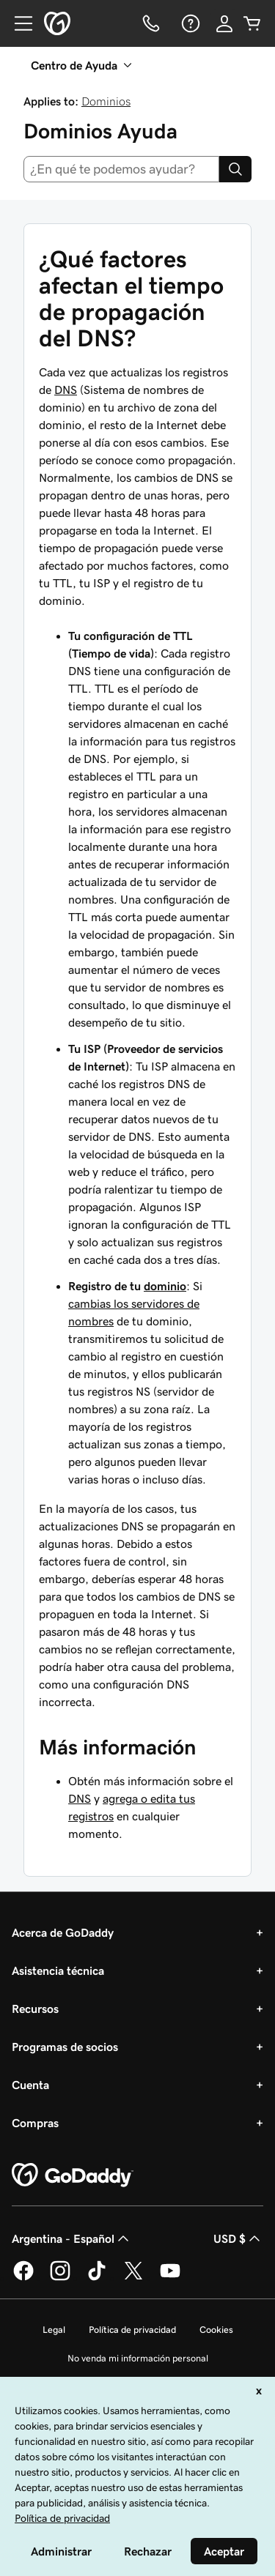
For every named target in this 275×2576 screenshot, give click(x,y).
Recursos (35, 2008)
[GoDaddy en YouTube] (170, 2278)
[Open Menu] (17, 23)
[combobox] (121, 169)
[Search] (235, 169)
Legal (54, 2329)
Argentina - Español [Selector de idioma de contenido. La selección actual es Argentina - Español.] (72, 2238)
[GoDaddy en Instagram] (60, 2278)
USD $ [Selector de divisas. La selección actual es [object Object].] (238, 2238)
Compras (35, 2123)
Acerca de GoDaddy (63, 1932)
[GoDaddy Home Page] (72, 2175)
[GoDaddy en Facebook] (23, 2278)
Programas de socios (65, 2046)
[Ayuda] (189, 23)
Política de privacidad (132, 2329)
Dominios (106, 101)
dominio (165, 1286)
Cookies (216, 2329)
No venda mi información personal (137, 2358)
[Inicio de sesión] (224, 23)
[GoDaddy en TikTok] (97, 2278)
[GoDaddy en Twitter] (133, 2278)
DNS (65, 389)
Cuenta (30, 2085)
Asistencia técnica (58, 1970)
